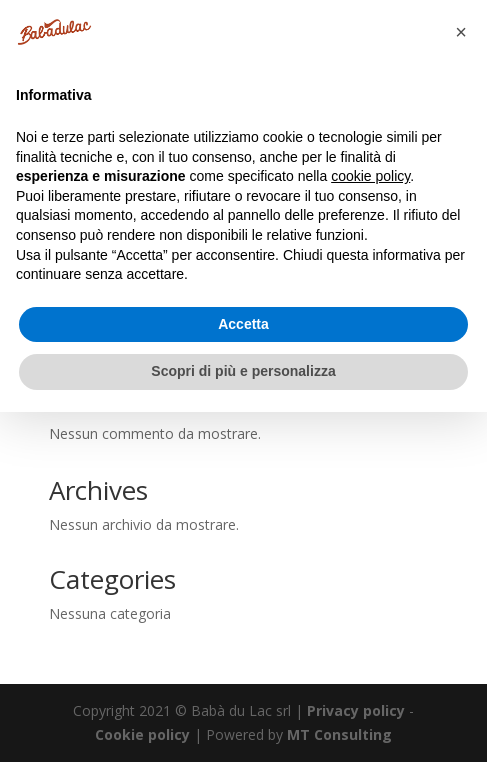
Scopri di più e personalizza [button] (243, 371)
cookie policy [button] (370, 176)
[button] (461, 32)
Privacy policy (356, 710)
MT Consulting (339, 734)
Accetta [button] (243, 324)
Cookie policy (142, 734)
